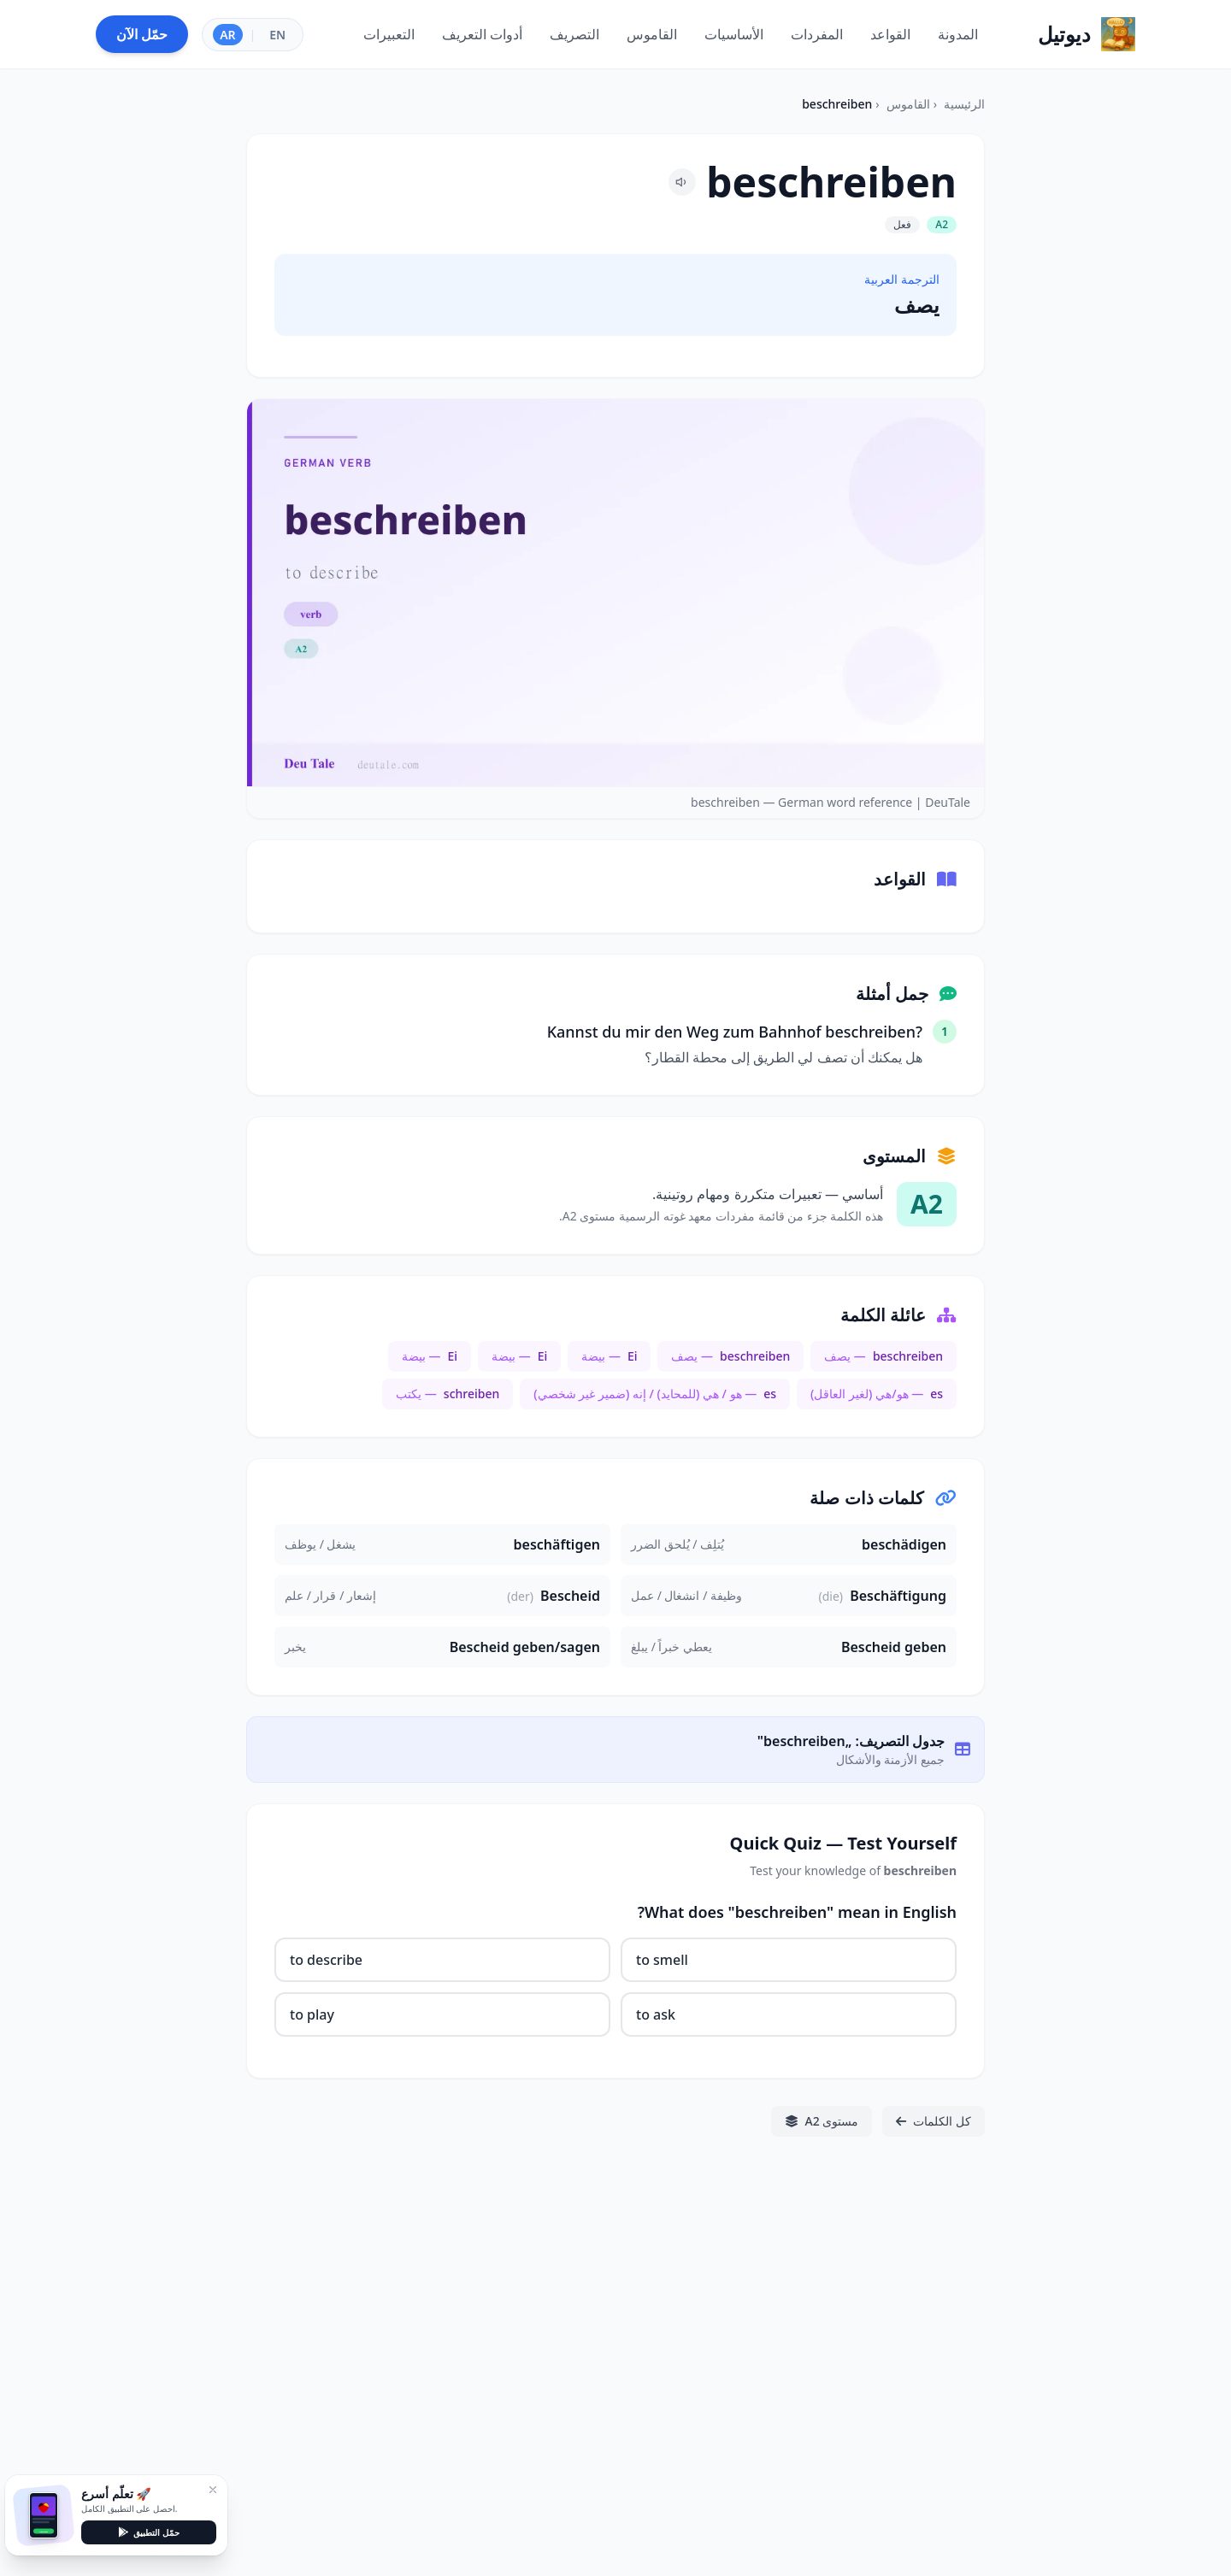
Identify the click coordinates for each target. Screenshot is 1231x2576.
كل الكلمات (933, 2121)
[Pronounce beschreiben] (682, 182)
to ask (655, 2014)
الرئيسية (964, 104)
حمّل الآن (142, 34)
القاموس (908, 104)
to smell (662, 1959)
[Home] (1086, 34)
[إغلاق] (213, 2489)
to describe (326, 1959)
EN (277, 34)
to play (312, 2014)
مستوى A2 (822, 2121)
